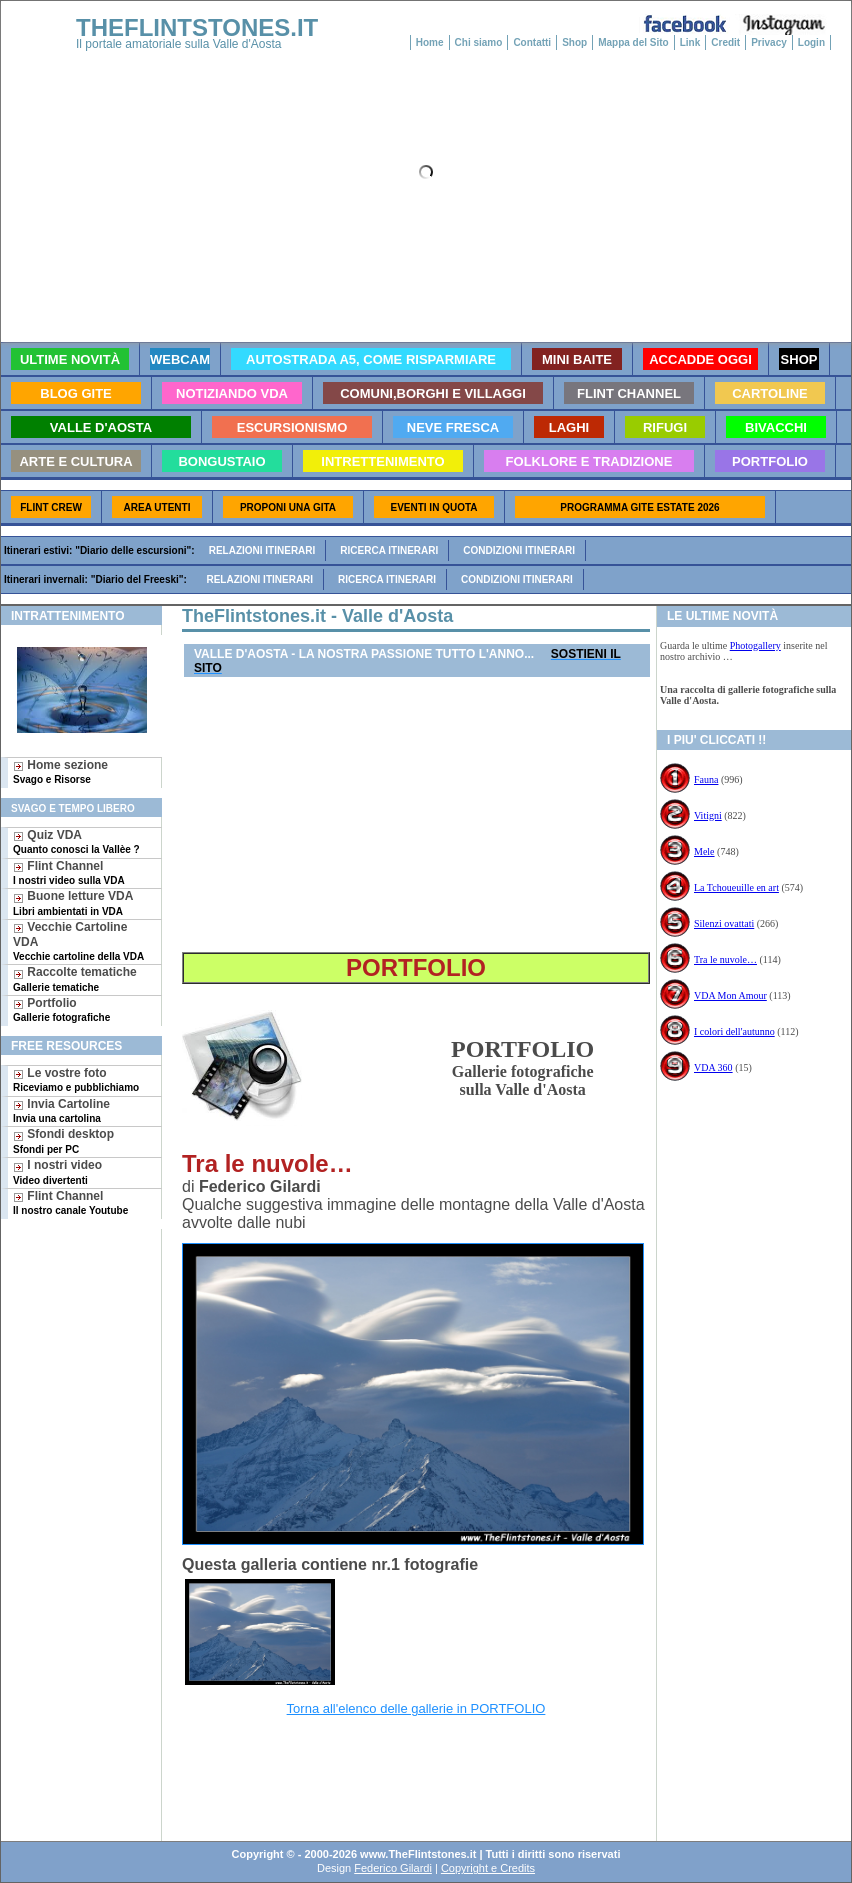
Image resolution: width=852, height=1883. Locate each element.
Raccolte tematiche (75, 978)
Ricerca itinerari (389, 550)
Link (690, 42)
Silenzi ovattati (724, 923)
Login (811, 42)
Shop (574, 42)
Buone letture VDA (73, 902)
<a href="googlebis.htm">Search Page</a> (412, 1767)
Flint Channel (69, 872)
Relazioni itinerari (262, 550)
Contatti (532, 42)
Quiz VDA (76, 841)
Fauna (706, 779)
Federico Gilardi (393, 1868)
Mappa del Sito (633, 42)
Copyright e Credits (488, 1868)
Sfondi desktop (63, 1140)
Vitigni (708, 815)
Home (430, 42)
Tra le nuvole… (725, 959)
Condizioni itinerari (519, 550)
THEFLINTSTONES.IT (197, 27)
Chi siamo (479, 42)
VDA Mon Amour (730, 995)
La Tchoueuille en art (736, 887)
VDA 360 (713, 1067)
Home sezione (60, 771)
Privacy (769, 42)
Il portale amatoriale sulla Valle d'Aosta (179, 44)
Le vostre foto (76, 1079)
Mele (704, 851)
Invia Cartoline (61, 1110)
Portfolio (61, 1009)
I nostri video (57, 1171)
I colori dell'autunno (734, 1031)
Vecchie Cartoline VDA (78, 941)
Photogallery (755, 645)
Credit (725, 42)
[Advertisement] (73, 1293)
